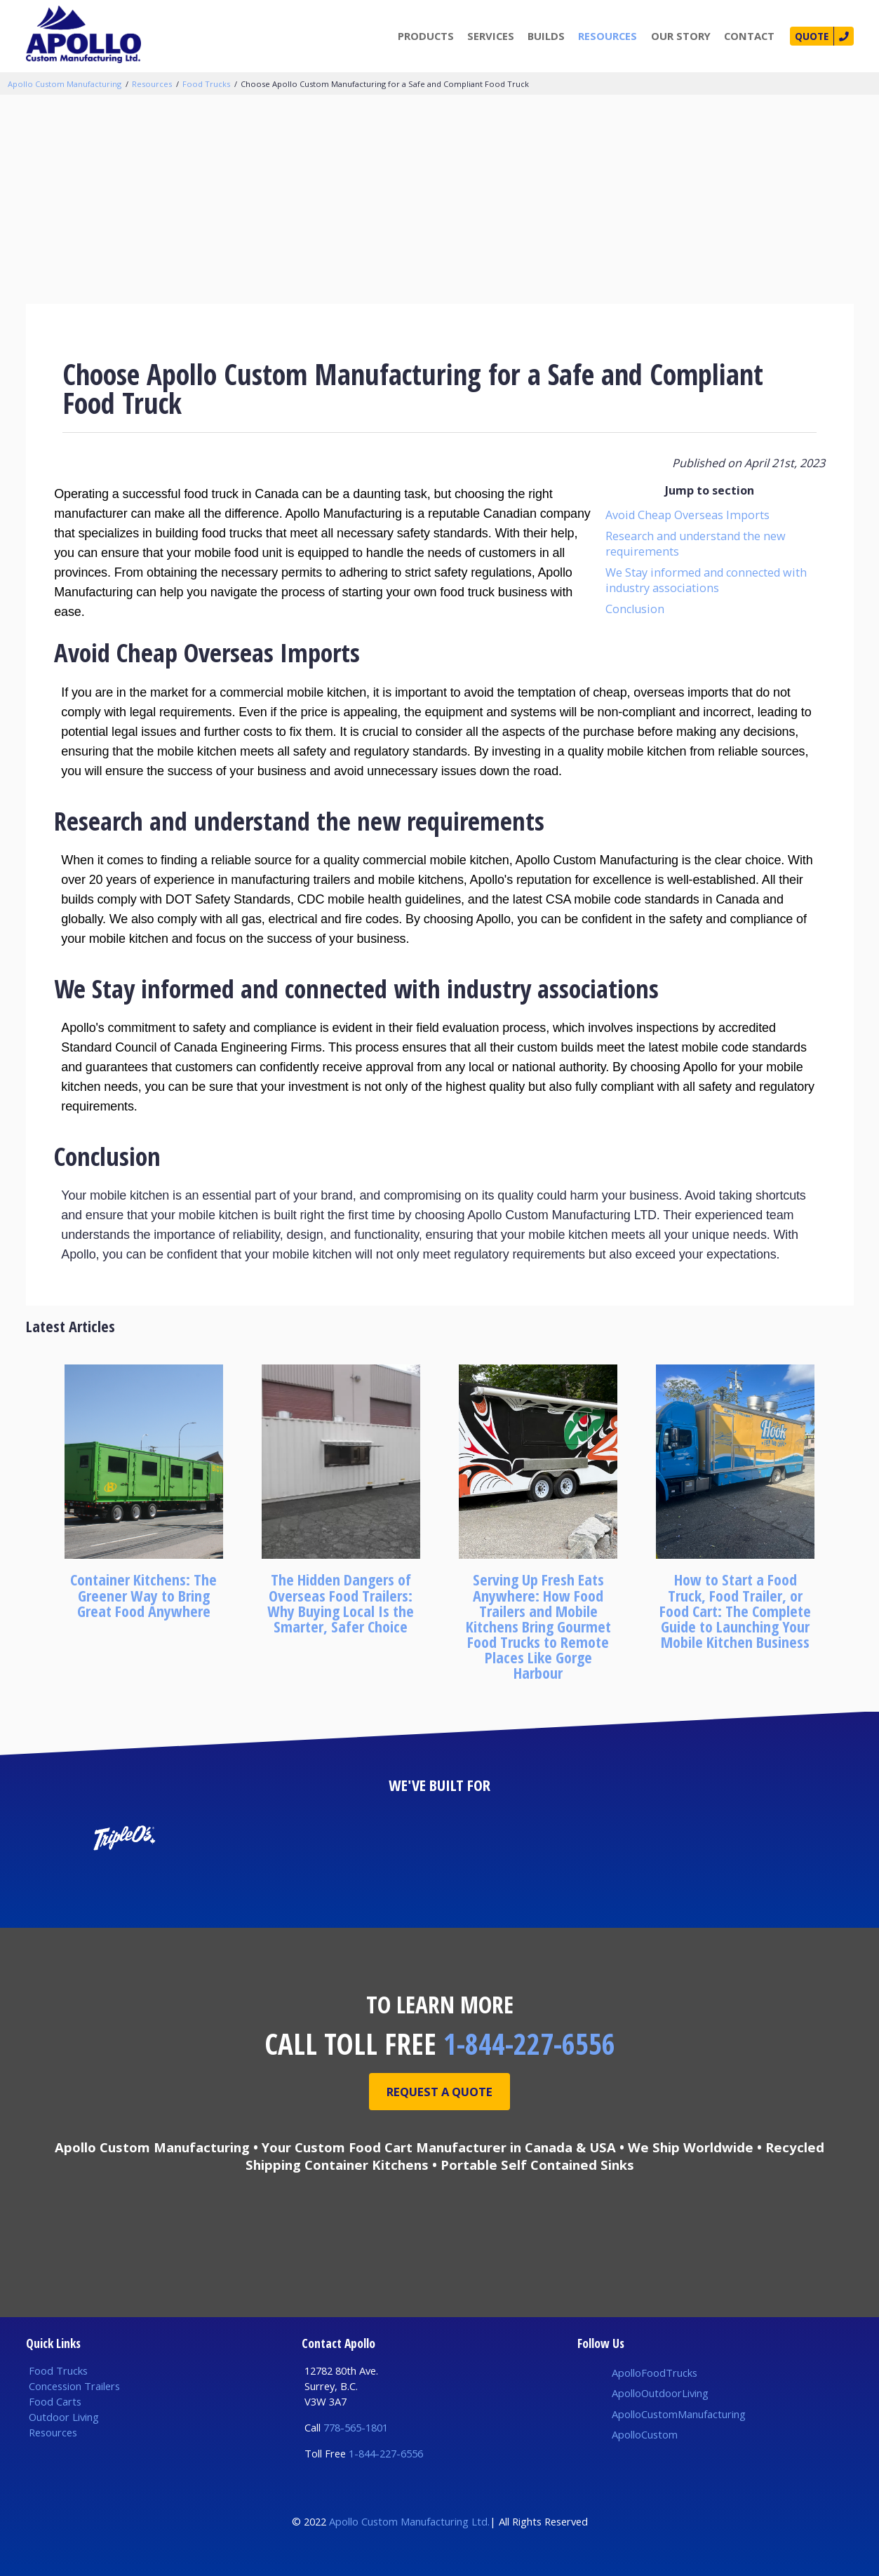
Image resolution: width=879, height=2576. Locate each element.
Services (485, 36)
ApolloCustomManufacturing (679, 2414)
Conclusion (634, 609)
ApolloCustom (645, 2434)
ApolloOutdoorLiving (660, 2393)
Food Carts (55, 2401)
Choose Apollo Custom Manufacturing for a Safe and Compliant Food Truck (385, 84)
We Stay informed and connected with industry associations (706, 580)
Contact (743, 36)
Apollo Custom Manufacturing (64, 84)
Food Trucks (206, 84)
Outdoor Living (64, 2417)
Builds (540, 36)
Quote (807, 36)
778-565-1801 (355, 2427)
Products (420, 36)
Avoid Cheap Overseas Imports (687, 515)
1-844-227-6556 (529, 2044)
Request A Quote (440, 2092)
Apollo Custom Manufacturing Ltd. (409, 2521)
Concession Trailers (74, 2386)
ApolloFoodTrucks (654, 2373)
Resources (601, 36)
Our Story (675, 36)
